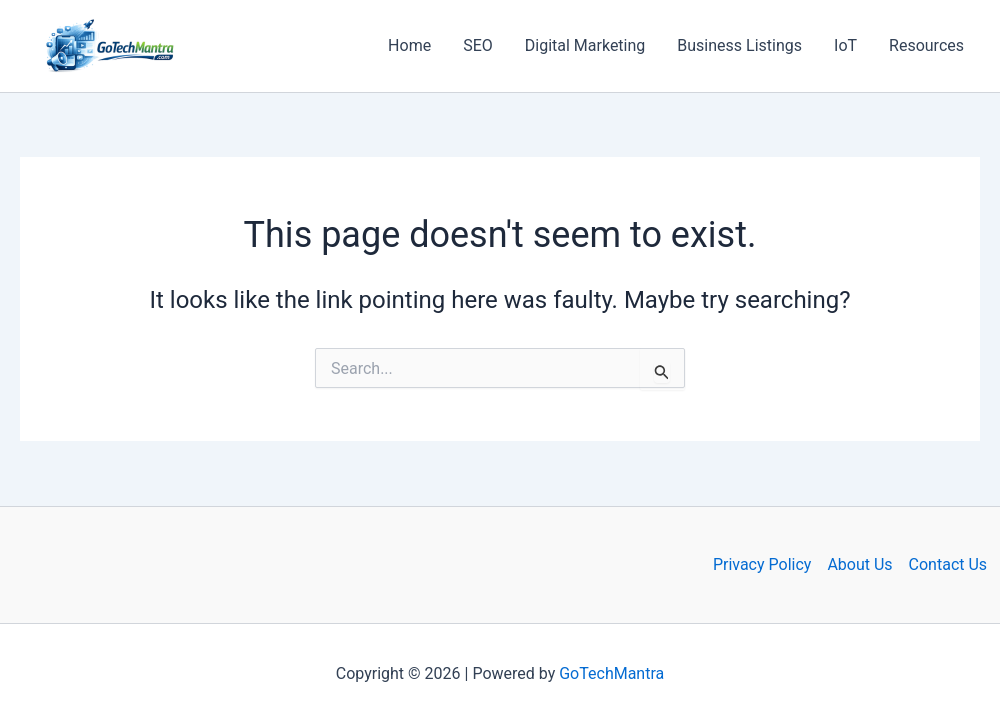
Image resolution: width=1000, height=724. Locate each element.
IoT (845, 45)
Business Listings (739, 45)
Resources (926, 45)
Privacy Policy (762, 564)
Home (409, 45)
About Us (859, 564)
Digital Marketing (585, 45)
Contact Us (948, 564)
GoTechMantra (611, 673)
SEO (478, 45)
